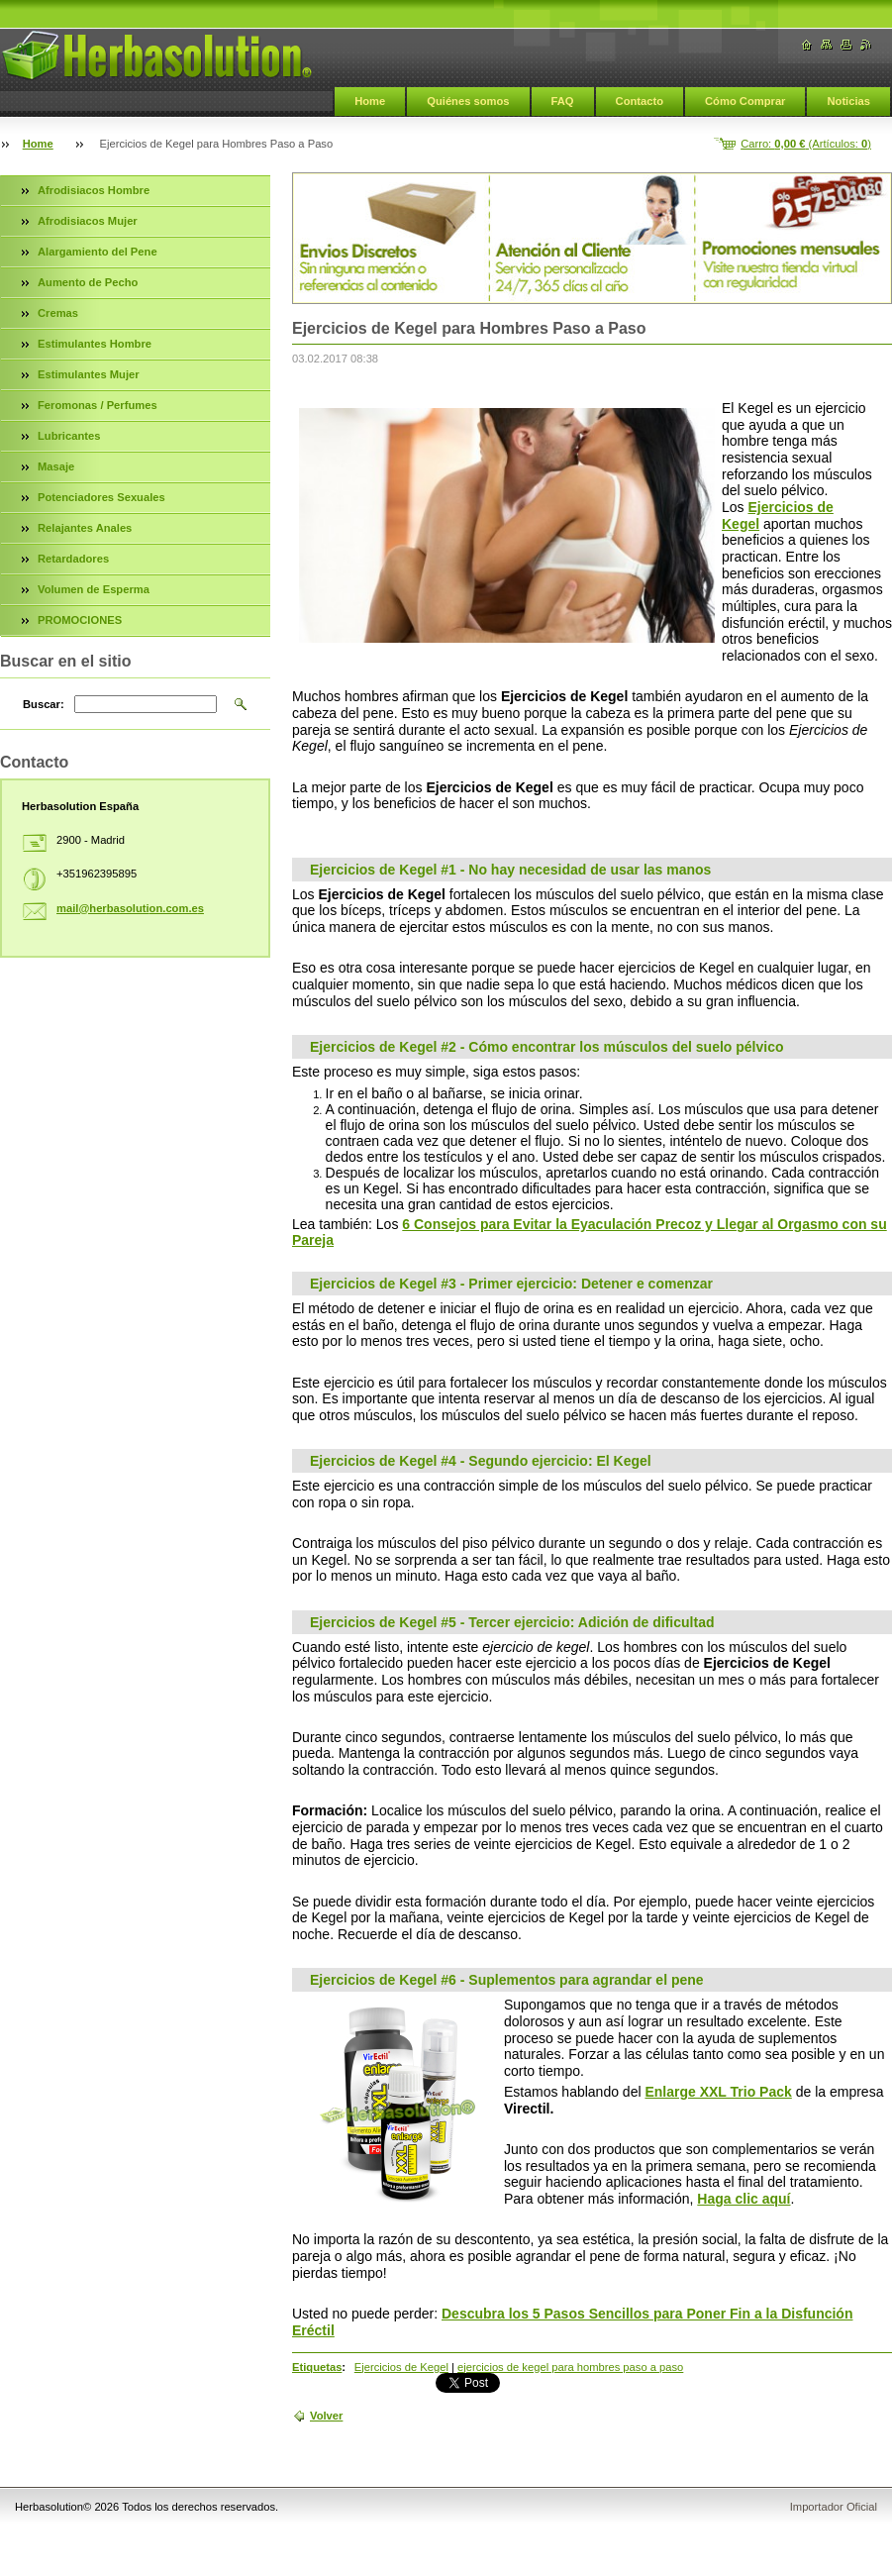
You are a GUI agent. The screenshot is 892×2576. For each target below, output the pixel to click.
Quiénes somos (468, 101)
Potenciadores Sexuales (101, 497)
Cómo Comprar (745, 101)
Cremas (58, 313)
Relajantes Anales (85, 528)
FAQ (562, 101)
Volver (326, 2415)
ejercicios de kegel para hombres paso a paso (570, 2367)
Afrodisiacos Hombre (93, 190)
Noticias (848, 101)
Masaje (56, 466)
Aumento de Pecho (88, 282)
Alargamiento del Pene (97, 252)
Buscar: (43, 704)
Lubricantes (69, 436)
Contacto (639, 101)
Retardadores (73, 559)
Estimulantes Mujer (89, 374)
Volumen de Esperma (93, 589)
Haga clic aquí (743, 2199)
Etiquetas (317, 2367)
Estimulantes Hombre (94, 344)
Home (369, 101)
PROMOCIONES (80, 620)
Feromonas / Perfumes (97, 405)
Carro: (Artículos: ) (806, 144)
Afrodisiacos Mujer (88, 221)
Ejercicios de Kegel (401, 2367)
